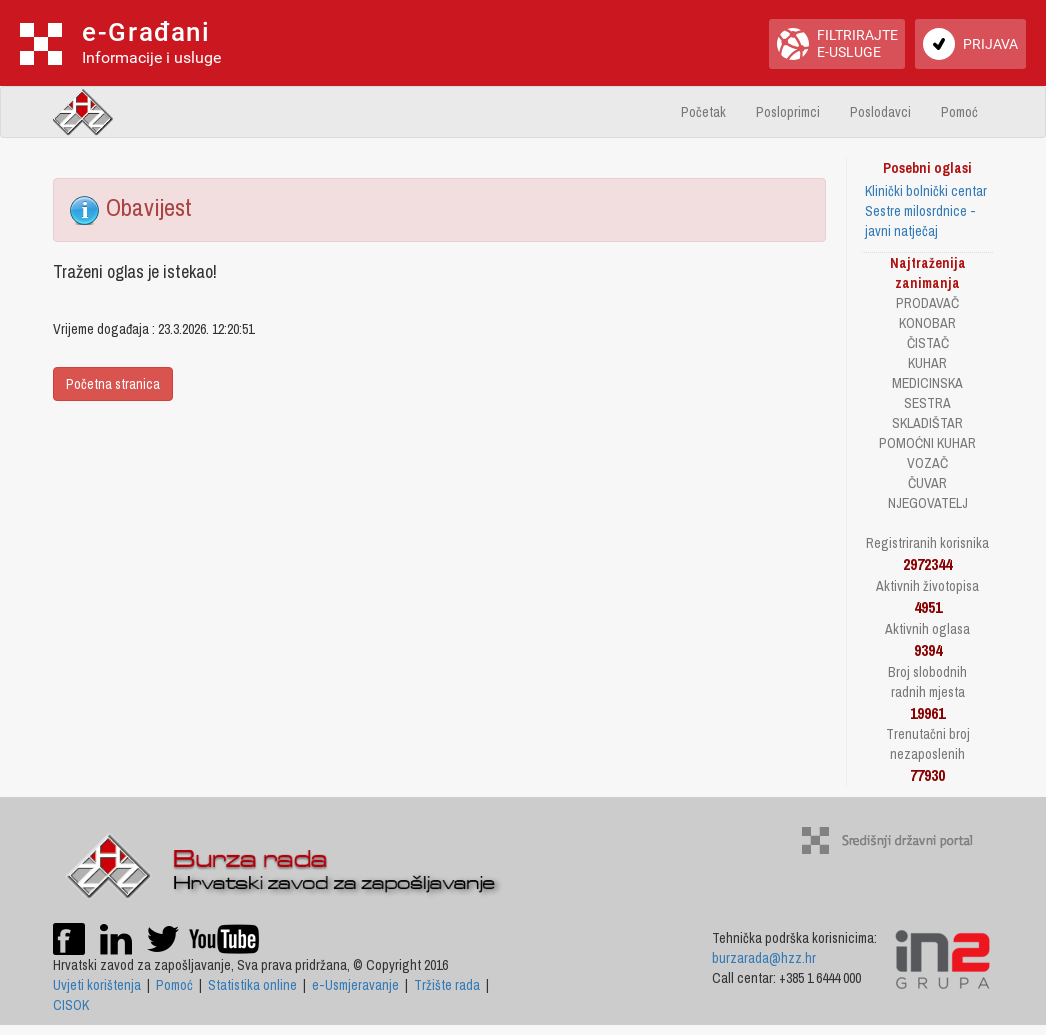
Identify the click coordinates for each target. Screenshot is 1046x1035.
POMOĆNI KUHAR (927, 443)
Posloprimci (788, 112)
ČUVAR (927, 483)
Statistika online (252, 985)
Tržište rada (447, 985)
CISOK (71, 1005)
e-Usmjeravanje (355, 985)
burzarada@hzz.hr (764, 958)
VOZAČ (927, 463)
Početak (703, 112)
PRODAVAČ (927, 303)
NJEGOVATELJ (928, 503)
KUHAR (927, 363)
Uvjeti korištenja (97, 985)
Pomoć (959, 112)
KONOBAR (927, 323)
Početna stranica (113, 384)
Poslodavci (880, 112)
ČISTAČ (928, 343)
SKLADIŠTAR (927, 423)
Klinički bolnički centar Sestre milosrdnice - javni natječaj (926, 211)
